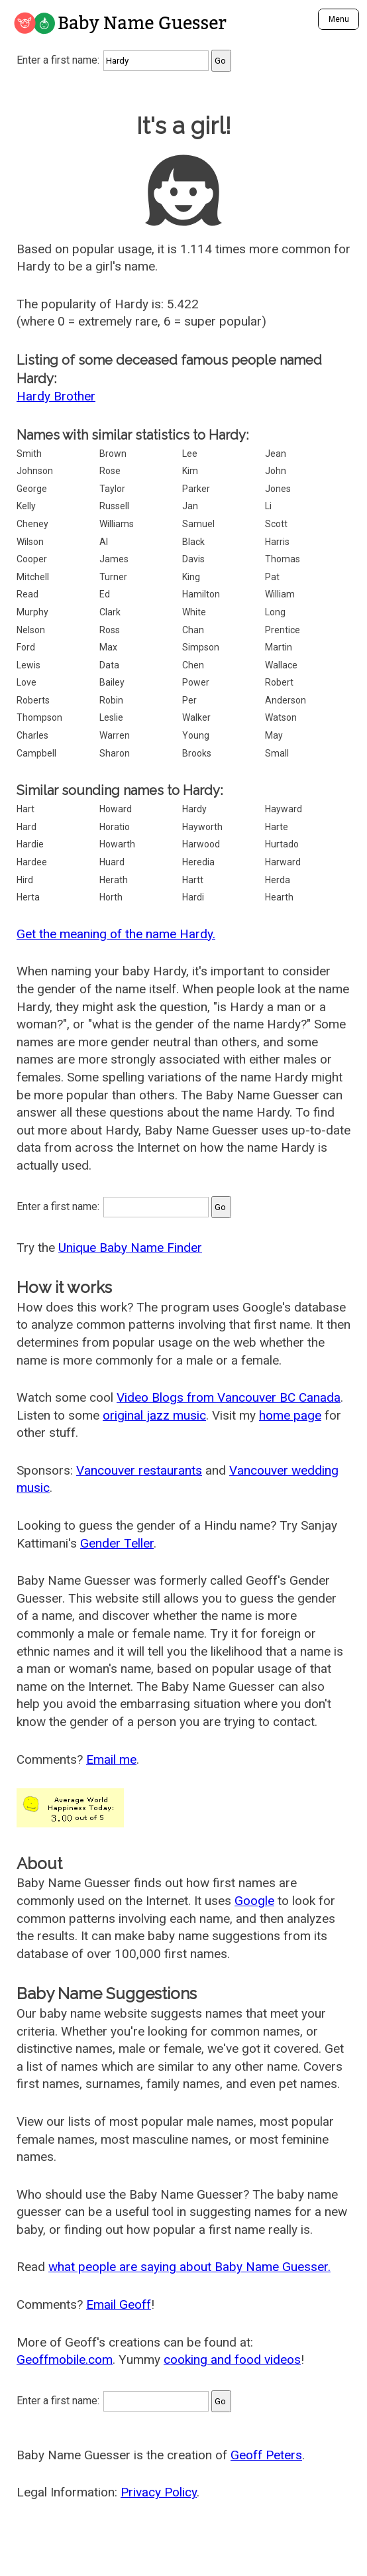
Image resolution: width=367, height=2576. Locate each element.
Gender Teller (117, 1543)
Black (193, 541)
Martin (278, 647)
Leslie (111, 717)
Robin (111, 700)
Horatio (114, 827)
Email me (111, 1759)
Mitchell (33, 577)
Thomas (282, 559)
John (275, 470)
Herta (28, 897)
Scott (276, 524)
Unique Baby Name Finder (130, 1247)
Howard (115, 809)
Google (254, 1900)
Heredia (198, 862)
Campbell (36, 753)
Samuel (198, 524)
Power (195, 682)
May (274, 735)
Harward (283, 862)
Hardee (32, 862)
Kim (190, 470)
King (191, 577)
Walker (196, 717)
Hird (25, 880)
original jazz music (154, 1415)
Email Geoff (118, 2304)
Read (27, 594)
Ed (104, 594)
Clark (110, 612)
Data (109, 665)
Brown (113, 453)
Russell (114, 506)
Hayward (283, 809)
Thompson (39, 717)
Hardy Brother (56, 396)
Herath (113, 880)
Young (195, 735)
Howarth (117, 844)
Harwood (201, 844)
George (32, 488)
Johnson (35, 470)
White (194, 612)
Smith (29, 453)
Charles (32, 735)
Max (108, 647)
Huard (112, 862)
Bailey (112, 682)
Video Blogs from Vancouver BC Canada (229, 1397)
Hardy (194, 809)
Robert (279, 682)
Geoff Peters (266, 2455)
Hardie (30, 844)
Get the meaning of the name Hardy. (116, 934)
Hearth (279, 897)
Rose (110, 470)
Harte (276, 827)
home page (290, 1415)
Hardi (193, 897)
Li (268, 506)
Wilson (30, 541)
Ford (26, 647)
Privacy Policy (159, 2492)
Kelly (26, 506)
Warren (114, 735)
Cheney (32, 524)
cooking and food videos (232, 2359)
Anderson (285, 700)
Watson (281, 717)
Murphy (32, 612)
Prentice (282, 630)
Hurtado (282, 844)
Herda (277, 880)
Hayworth (202, 827)
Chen (193, 665)
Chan (193, 630)
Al (103, 541)
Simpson (200, 647)
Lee (189, 453)
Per (189, 700)
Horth (111, 897)
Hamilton (201, 594)
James (114, 559)
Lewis (28, 665)
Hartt (192, 880)
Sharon (114, 753)
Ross (109, 630)
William (280, 594)
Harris (277, 541)
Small (277, 753)
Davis (193, 559)
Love (26, 682)
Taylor (112, 488)
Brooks (196, 753)
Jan (190, 506)
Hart (25, 809)
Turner (113, 577)
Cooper (32, 559)
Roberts (33, 700)
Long (275, 612)
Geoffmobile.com (65, 2359)
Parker (196, 488)
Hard (26, 827)
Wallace (281, 665)
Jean (275, 453)
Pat (272, 577)
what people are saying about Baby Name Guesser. (189, 2266)
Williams (116, 524)
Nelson (31, 630)
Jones (278, 488)
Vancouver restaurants (139, 1470)
